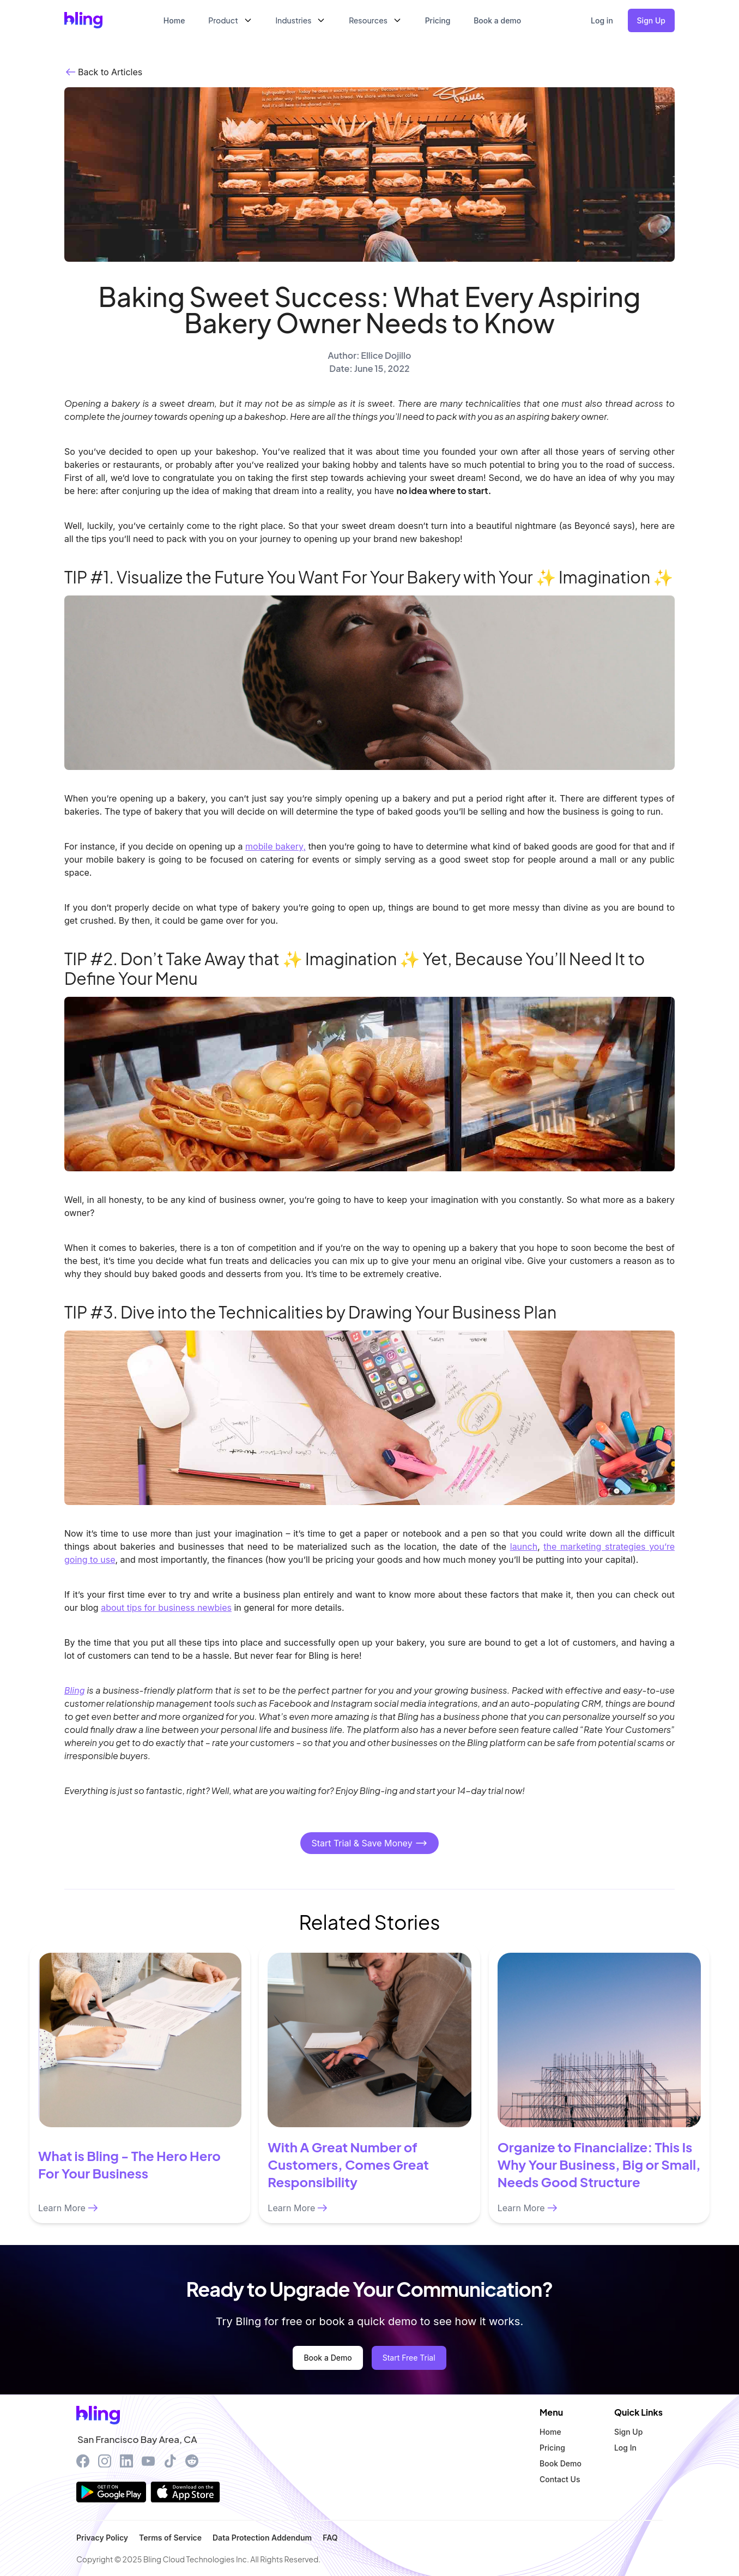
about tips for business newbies (166, 1607)
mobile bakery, (275, 846)
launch (523, 1546)
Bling (74, 1690)
